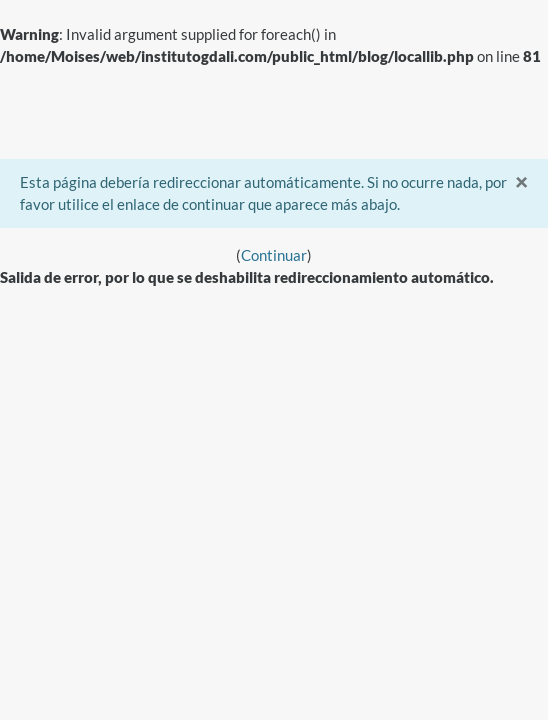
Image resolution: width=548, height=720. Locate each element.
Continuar (274, 255)
